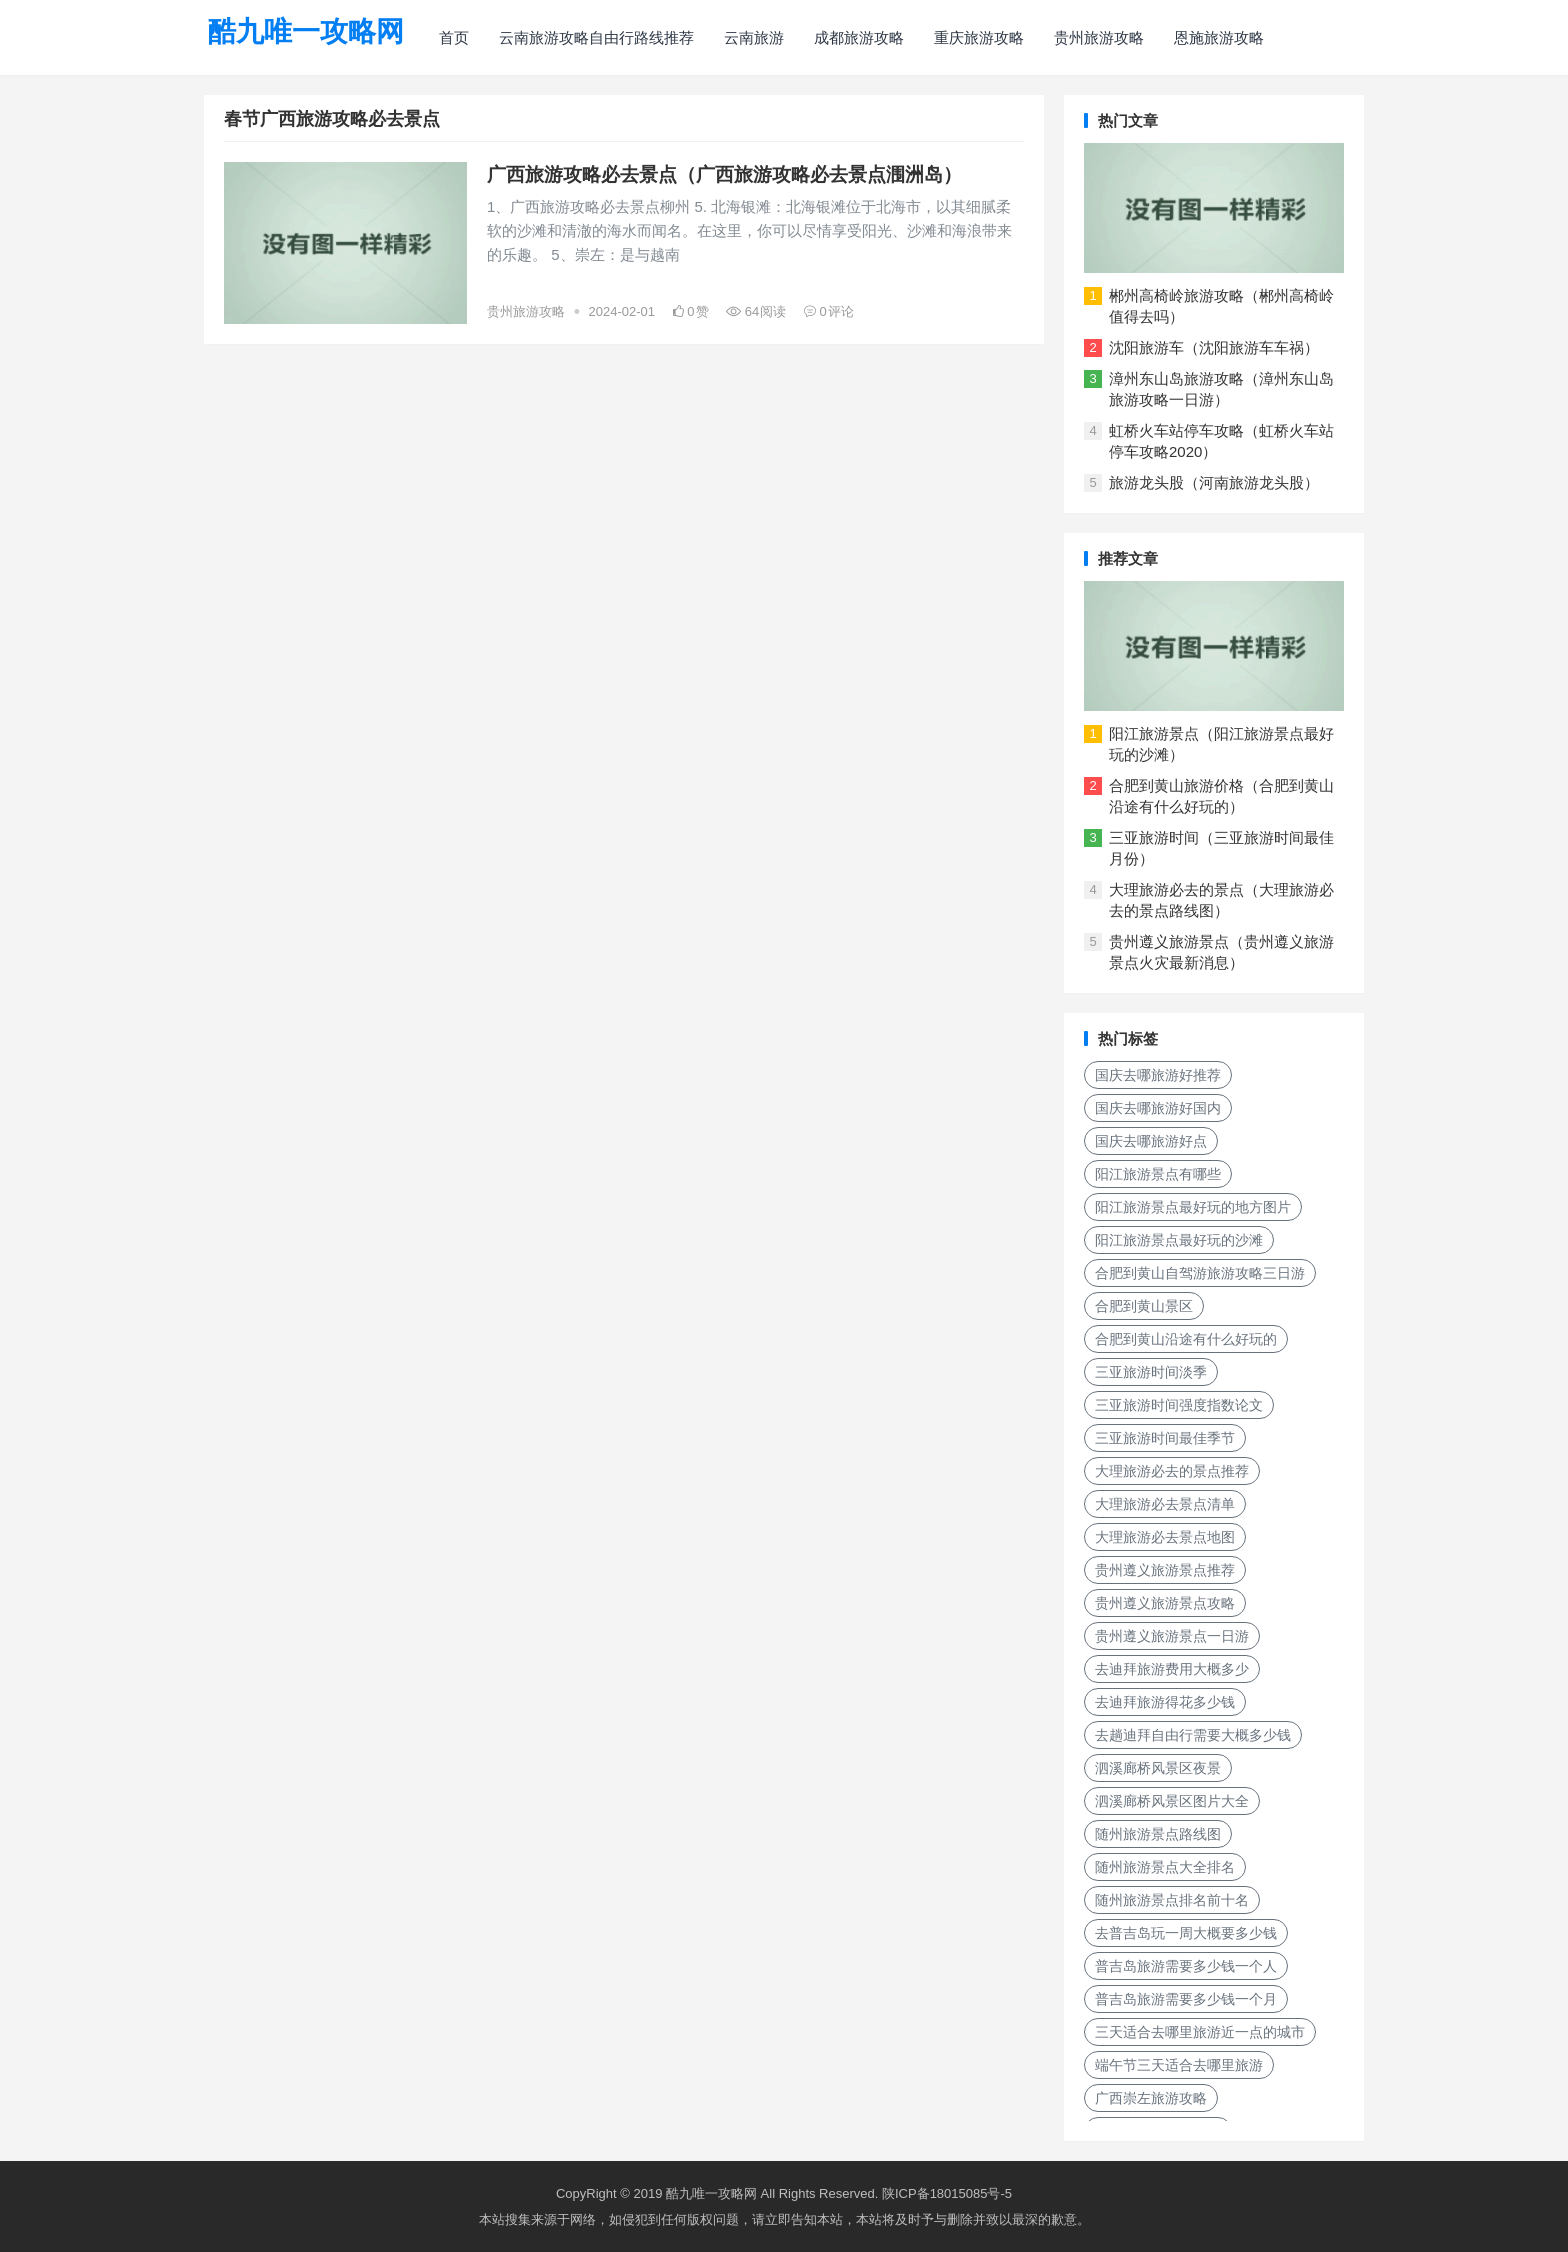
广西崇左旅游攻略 (1151, 2098)
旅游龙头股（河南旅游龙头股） (1214, 482)
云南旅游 (754, 37)
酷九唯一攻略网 (306, 31)
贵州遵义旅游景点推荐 (1165, 1570)
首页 (454, 37)
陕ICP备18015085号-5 (947, 2193)
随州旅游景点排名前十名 (1172, 1900)
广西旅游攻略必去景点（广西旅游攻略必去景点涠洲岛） (724, 174)
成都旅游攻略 (859, 37)
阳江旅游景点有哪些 (1158, 1174)
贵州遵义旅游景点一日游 (1172, 1636)
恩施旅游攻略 (1219, 37)
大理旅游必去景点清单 (1165, 1504)
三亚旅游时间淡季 (1151, 1372)
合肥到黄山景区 (1144, 1306)
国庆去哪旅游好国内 (1158, 1108)
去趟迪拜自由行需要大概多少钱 (1193, 1735)
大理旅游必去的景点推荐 (1172, 1471)
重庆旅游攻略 (979, 37)
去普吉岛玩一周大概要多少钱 (1186, 1933)
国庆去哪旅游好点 (1151, 1141)
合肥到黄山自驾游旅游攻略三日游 (1200, 1273)
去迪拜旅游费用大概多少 (1172, 1669)
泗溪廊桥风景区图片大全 (1172, 1801)
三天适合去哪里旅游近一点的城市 (1200, 2032)
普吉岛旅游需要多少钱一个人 (1186, 1966)
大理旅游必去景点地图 (1165, 1537)
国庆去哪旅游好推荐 (1158, 1075)
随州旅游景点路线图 (1158, 1834)
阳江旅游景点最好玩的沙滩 (1179, 1240)
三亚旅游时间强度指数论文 (1179, 1405)
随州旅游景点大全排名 (1165, 1867)
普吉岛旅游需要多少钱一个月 (1186, 1999)
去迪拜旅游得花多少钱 (1165, 1702)
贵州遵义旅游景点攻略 (1165, 1603)
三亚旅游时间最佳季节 (1165, 1438)
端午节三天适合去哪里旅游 (1179, 2065)
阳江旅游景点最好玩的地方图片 (1193, 1207)
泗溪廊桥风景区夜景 (1158, 1768)
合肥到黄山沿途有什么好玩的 (1186, 1339)
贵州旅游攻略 (1099, 37)
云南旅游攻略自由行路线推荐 (596, 37)
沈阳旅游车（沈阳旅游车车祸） (1214, 347)
